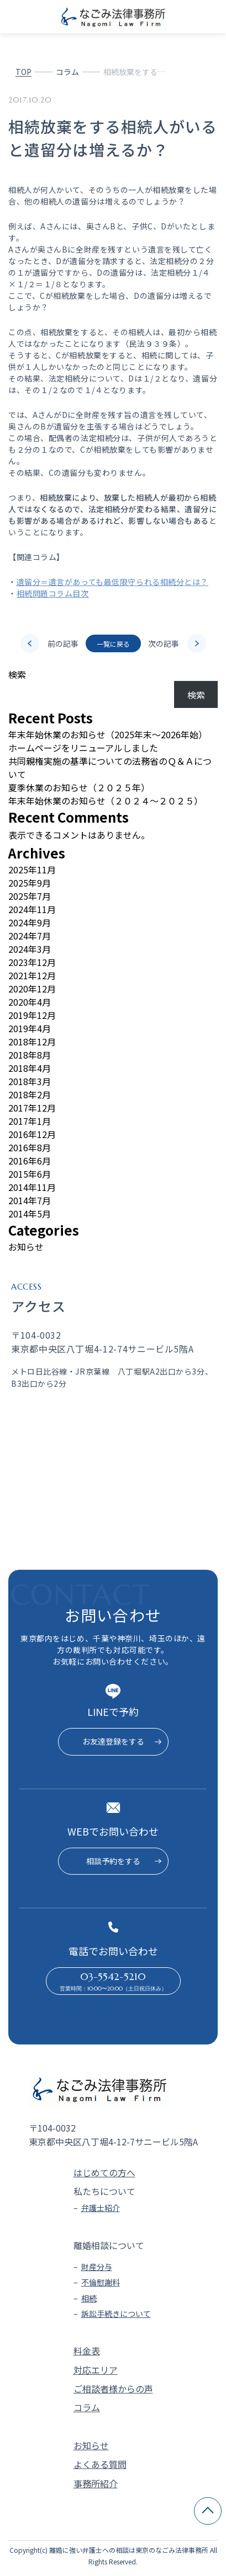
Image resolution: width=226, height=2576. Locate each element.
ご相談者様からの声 (113, 2388)
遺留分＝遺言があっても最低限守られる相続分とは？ (112, 581)
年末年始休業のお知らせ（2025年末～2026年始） (107, 734)
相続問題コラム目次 (53, 593)
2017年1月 (29, 1121)
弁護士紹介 (100, 2207)
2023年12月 (32, 962)
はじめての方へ (104, 2172)
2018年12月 (32, 1041)
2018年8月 (29, 1054)
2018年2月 (29, 1094)
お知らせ (26, 1246)
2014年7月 (29, 1200)
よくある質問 (100, 2464)
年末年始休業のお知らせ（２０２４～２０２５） (105, 800)
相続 (89, 2298)
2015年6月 (29, 1173)
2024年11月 (32, 909)
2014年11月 (32, 1187)
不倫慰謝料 (100, 2282)
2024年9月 (29, 922)
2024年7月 (29, 935)
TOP (23, 71)
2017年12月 (32, 1107)
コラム (67, 71)
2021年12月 (32, 975)
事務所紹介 (95, 2483)
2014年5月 (29, 1213)
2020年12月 (32, 988)
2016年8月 (29, 1147)
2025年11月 (32, 869)
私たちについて (104, 2191)
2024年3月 (29, 949)
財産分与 (96, 2266)
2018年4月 (29, 1068)
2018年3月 (29, 1081)
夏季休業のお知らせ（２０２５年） (79, 787)
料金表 (86, 2350)
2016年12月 (32, 1134)
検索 (17, 674)
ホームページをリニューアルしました (83, 747)
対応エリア (95, 2369)
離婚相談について (108, 2245)
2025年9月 (29, 882)
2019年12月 (32, 1015)
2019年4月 (29, 1028)
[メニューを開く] (212, 16)
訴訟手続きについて (116, 2313)
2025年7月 (29, 896)
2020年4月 (29, 1001)
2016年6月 (29, 1160)
